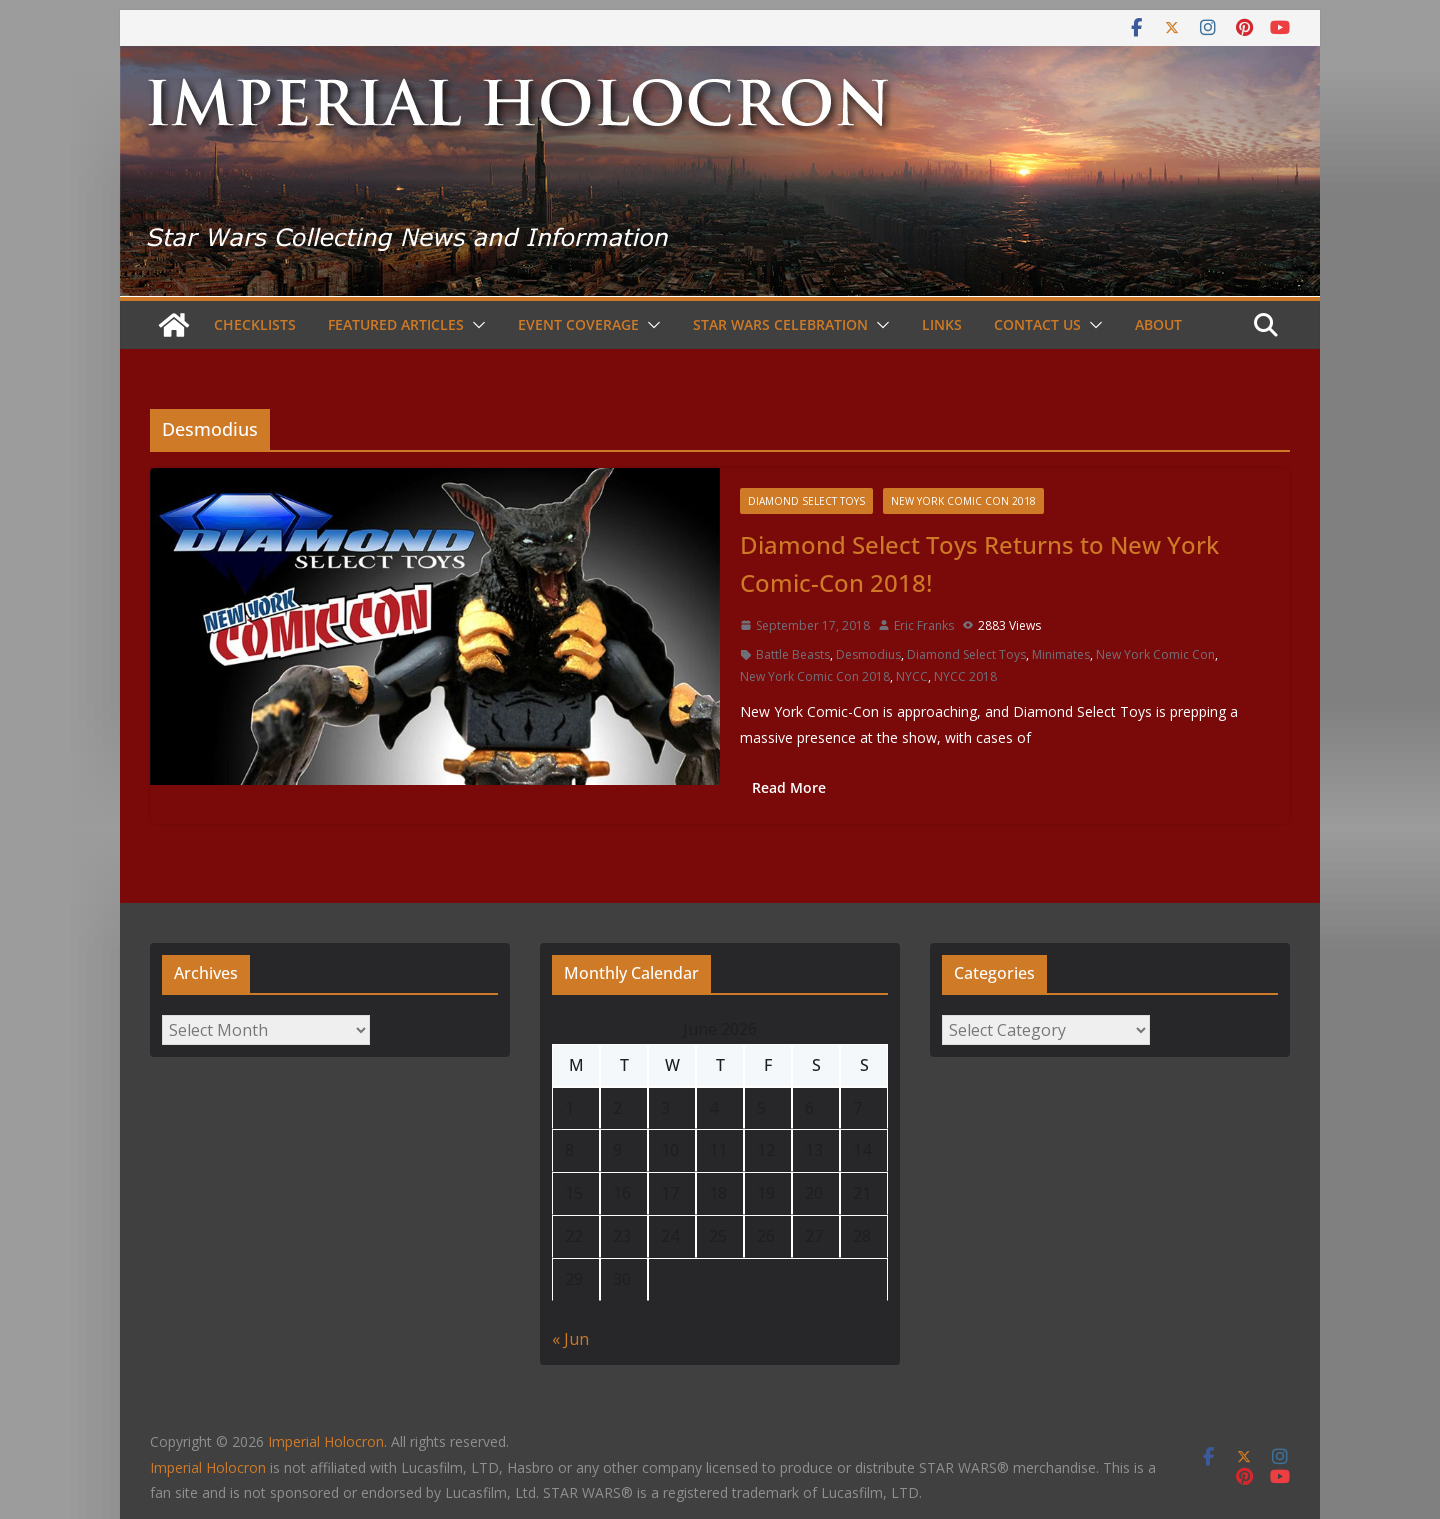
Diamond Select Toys (806, 501)
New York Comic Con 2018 (963, 501)
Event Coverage (578, 324)
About (1158, 324)
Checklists (255, 324)
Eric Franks (924, 625)
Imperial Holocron (208, 1467)
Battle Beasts (793, 654)
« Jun (570, 1339)
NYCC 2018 (965, 676)
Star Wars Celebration (780, 324)
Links (942, 324)
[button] (475, 325)
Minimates (1061, 654)
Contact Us (1037, 324)
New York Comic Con (1155, 654)
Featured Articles (396, 324)
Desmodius (868, 654)
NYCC (912, 676)
